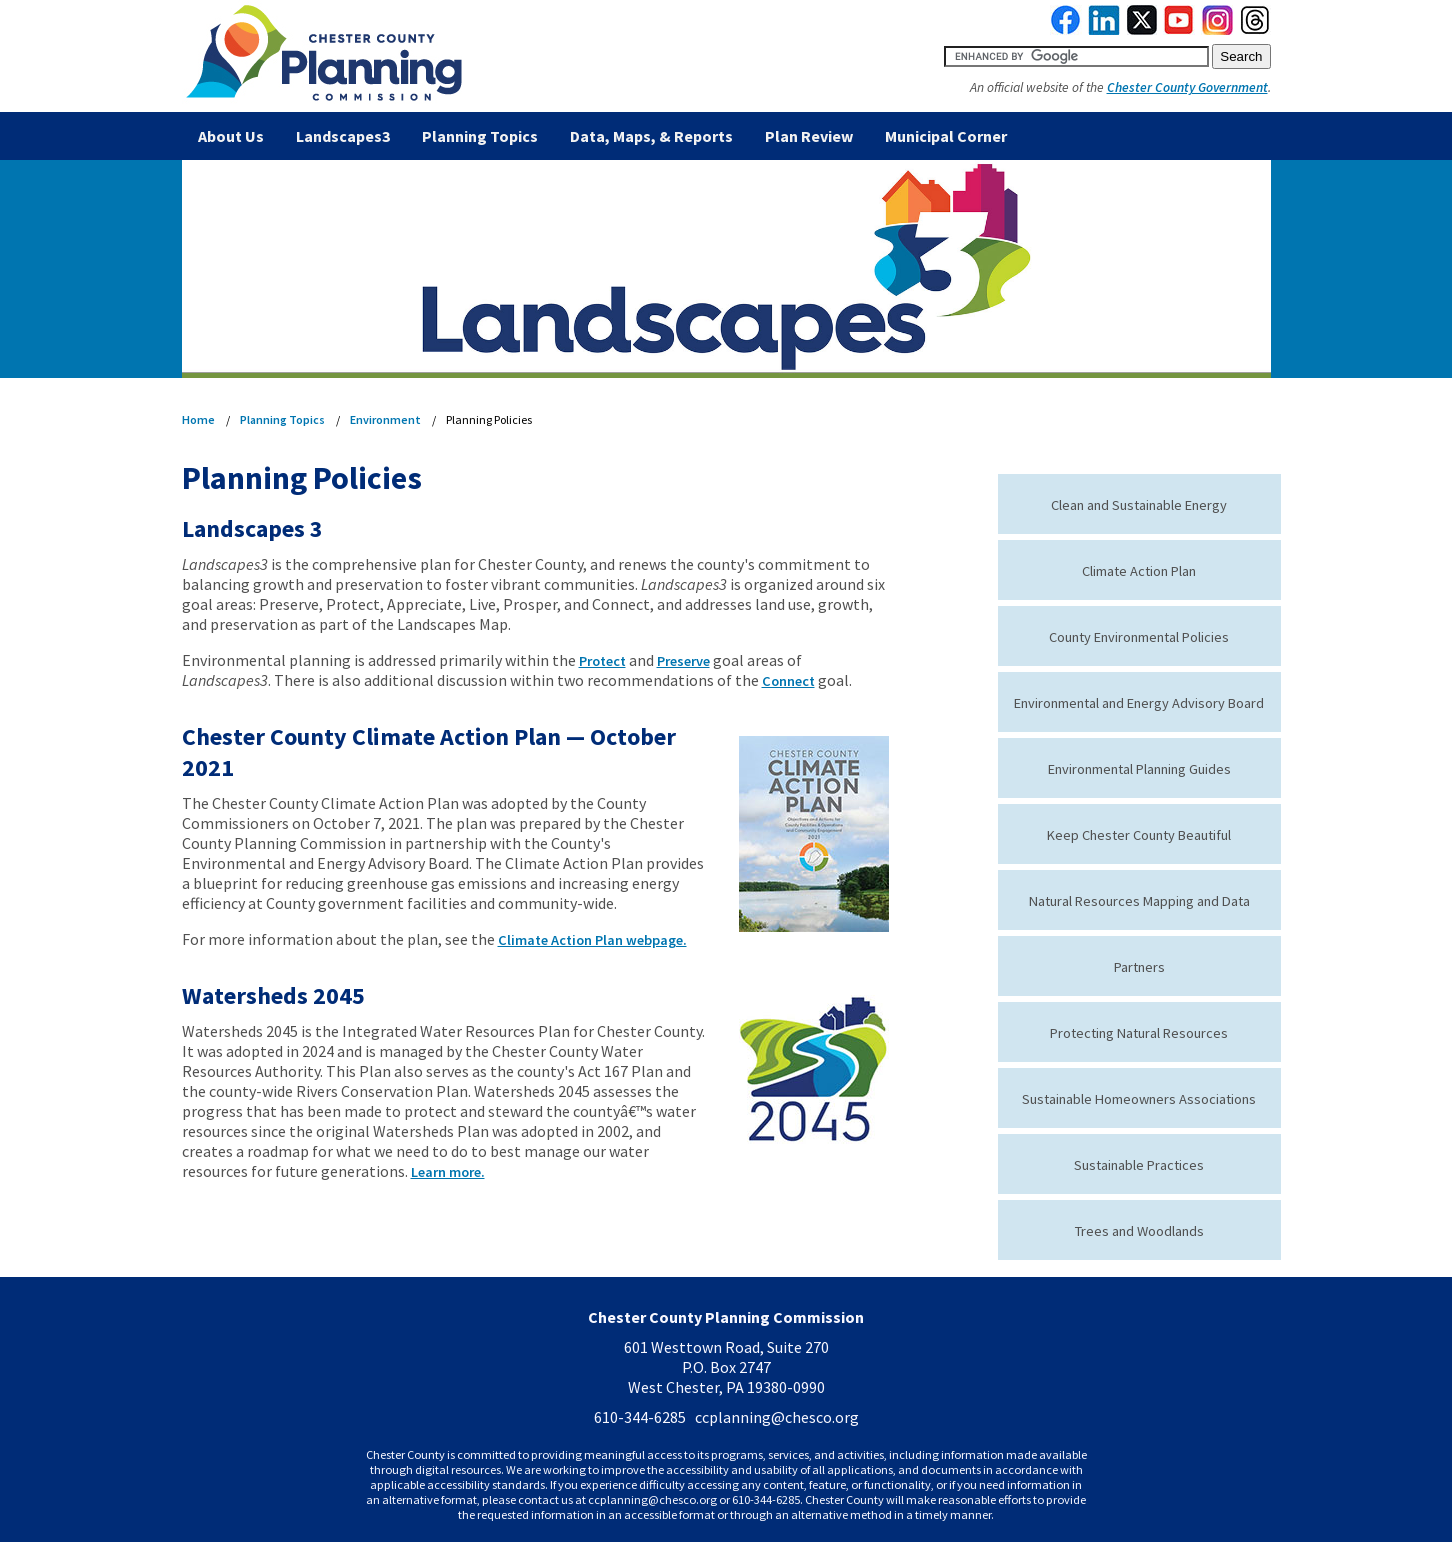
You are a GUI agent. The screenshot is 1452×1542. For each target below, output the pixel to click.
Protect (602, 661)
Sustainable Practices (1139, 1165)
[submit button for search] (1241, 56)
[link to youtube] (1179, 30)
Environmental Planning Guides (1139, 769)
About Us (231, 136)
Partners (1139, 967)
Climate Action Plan (1139, 571)
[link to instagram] (1218, 30)
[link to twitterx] (1142, 30)
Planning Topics (480, 136)
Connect (788, 681)
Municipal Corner (946, 136)
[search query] (1076, 56)
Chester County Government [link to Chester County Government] (1187, 87)
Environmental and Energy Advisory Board (1139, 703)
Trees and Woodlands (1139, 1231)
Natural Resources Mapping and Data (1139, 901)
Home (198, 419)
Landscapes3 (343, 136)
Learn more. (448, 1172)
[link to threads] (1256, 30)
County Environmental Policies (1139, 637)
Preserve (683, 661)
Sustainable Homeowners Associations (1139, 1099)
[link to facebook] (1066, 30)
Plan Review (809, 136)
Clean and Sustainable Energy (1139, 505)
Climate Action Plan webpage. (592, 940)
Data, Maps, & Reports (651, 136)
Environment (385, 419)
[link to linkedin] (1104, 30)
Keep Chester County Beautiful (1139, 835)
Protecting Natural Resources (1139, 1033)
